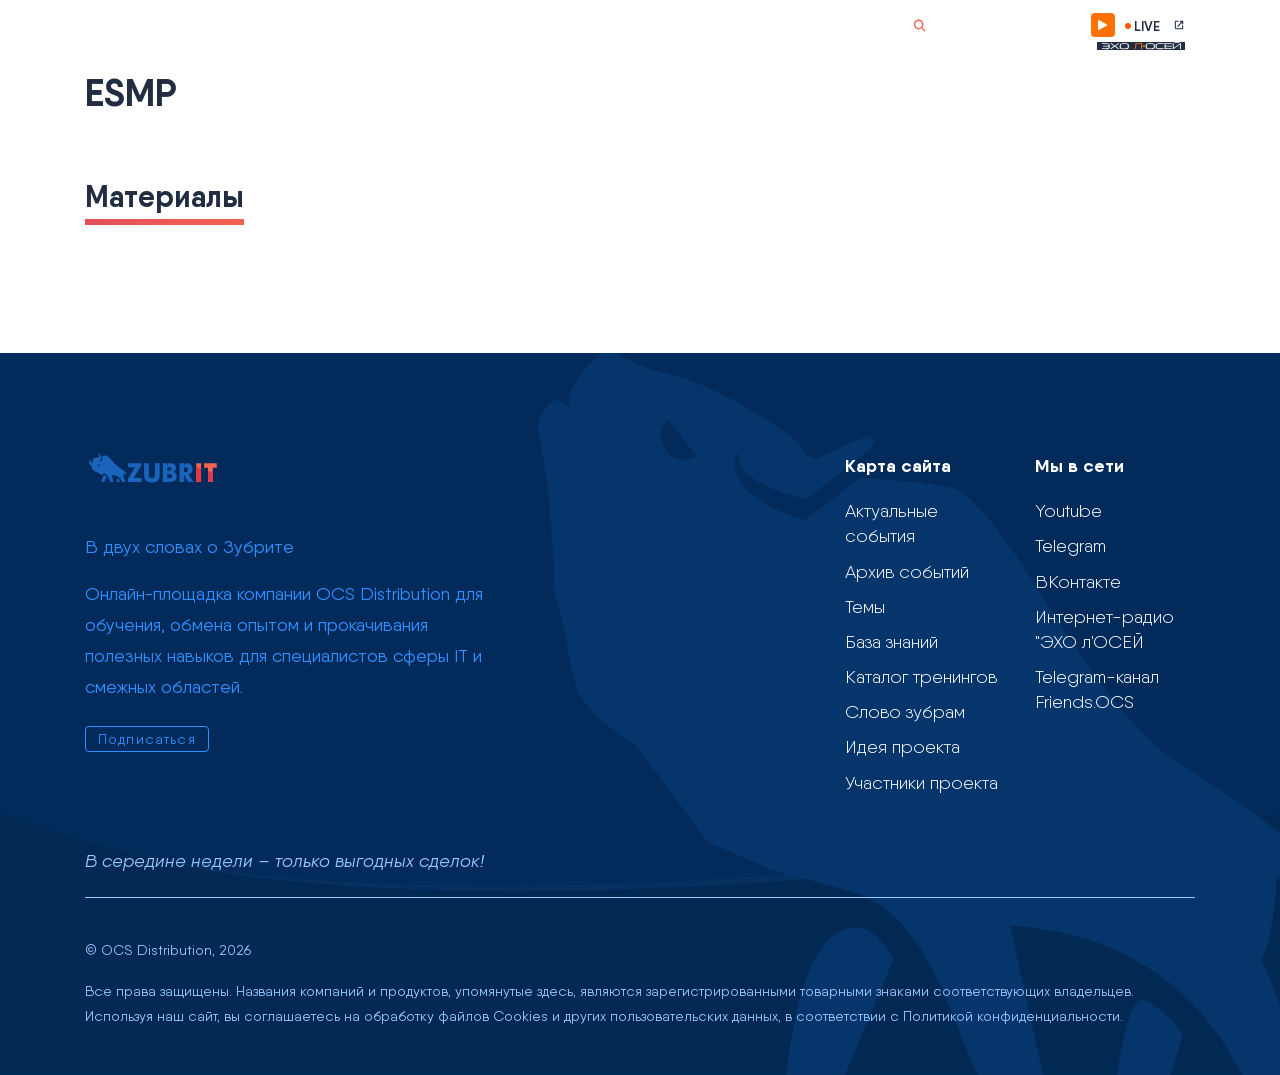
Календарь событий (237, 26)
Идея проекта (902, 746)
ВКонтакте (1078, 581)
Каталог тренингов (921, 676)
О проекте (670, 26)
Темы (343, 26)
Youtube (1068, 510)
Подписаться (1019, 25)
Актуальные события (891, 523)
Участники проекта (921, 782)
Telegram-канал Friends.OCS (1097, 689)
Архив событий (907, 571)
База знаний (891, 641)
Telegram (1070, 545)
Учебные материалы (450, 26)
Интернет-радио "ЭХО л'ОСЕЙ (1104, 629)
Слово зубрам (585, 26)
